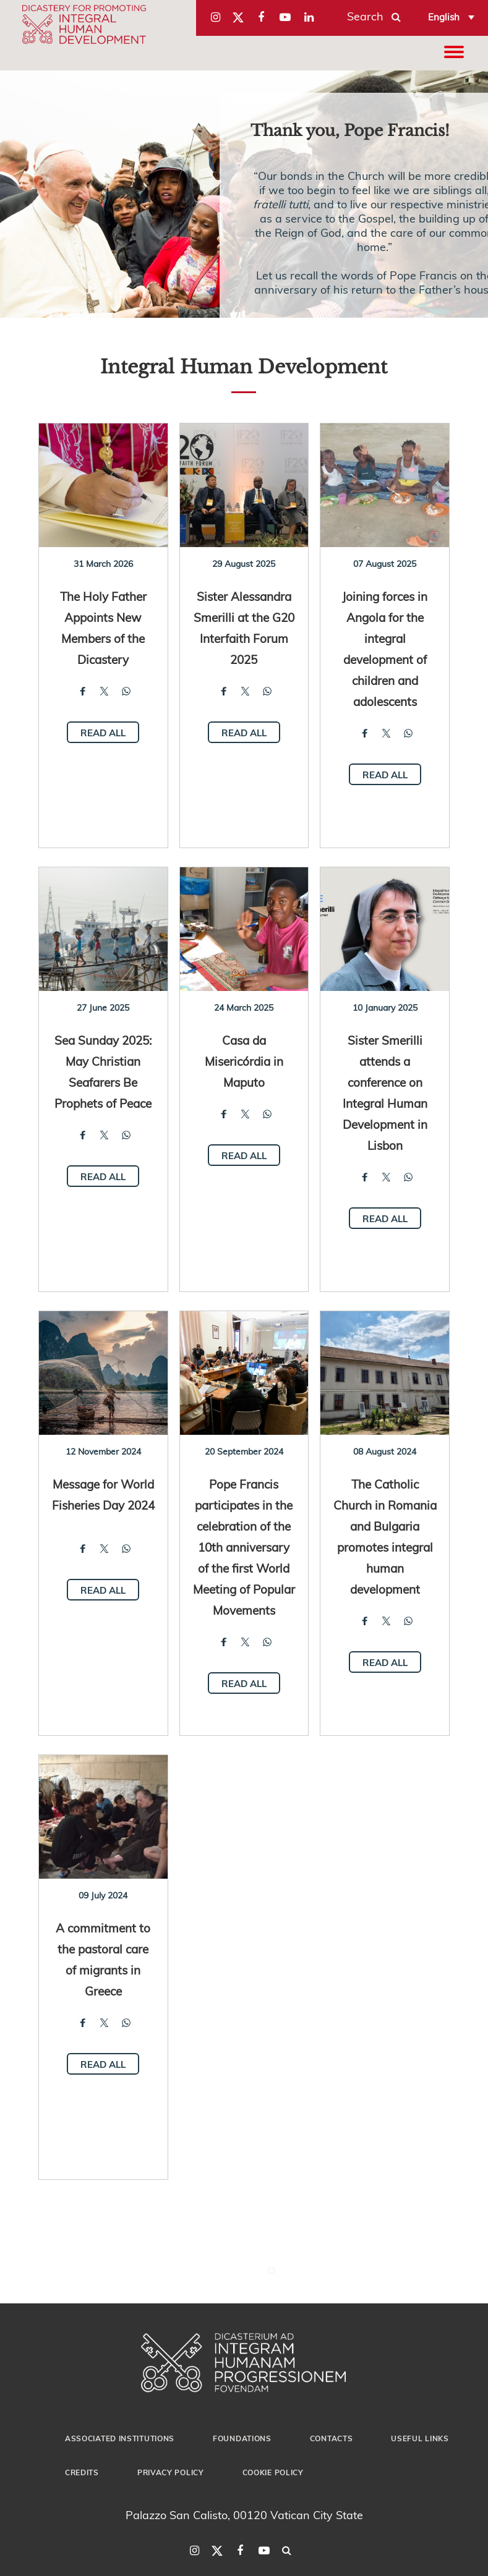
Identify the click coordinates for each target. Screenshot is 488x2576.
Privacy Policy (170, 2472)
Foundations (242, 2438)
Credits (82, 2472)
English (444, 17)
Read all (103, 732)
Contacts (331, 2438)
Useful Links (419, 2438)
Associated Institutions (119, 2438)
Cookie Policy (273, 2472)
